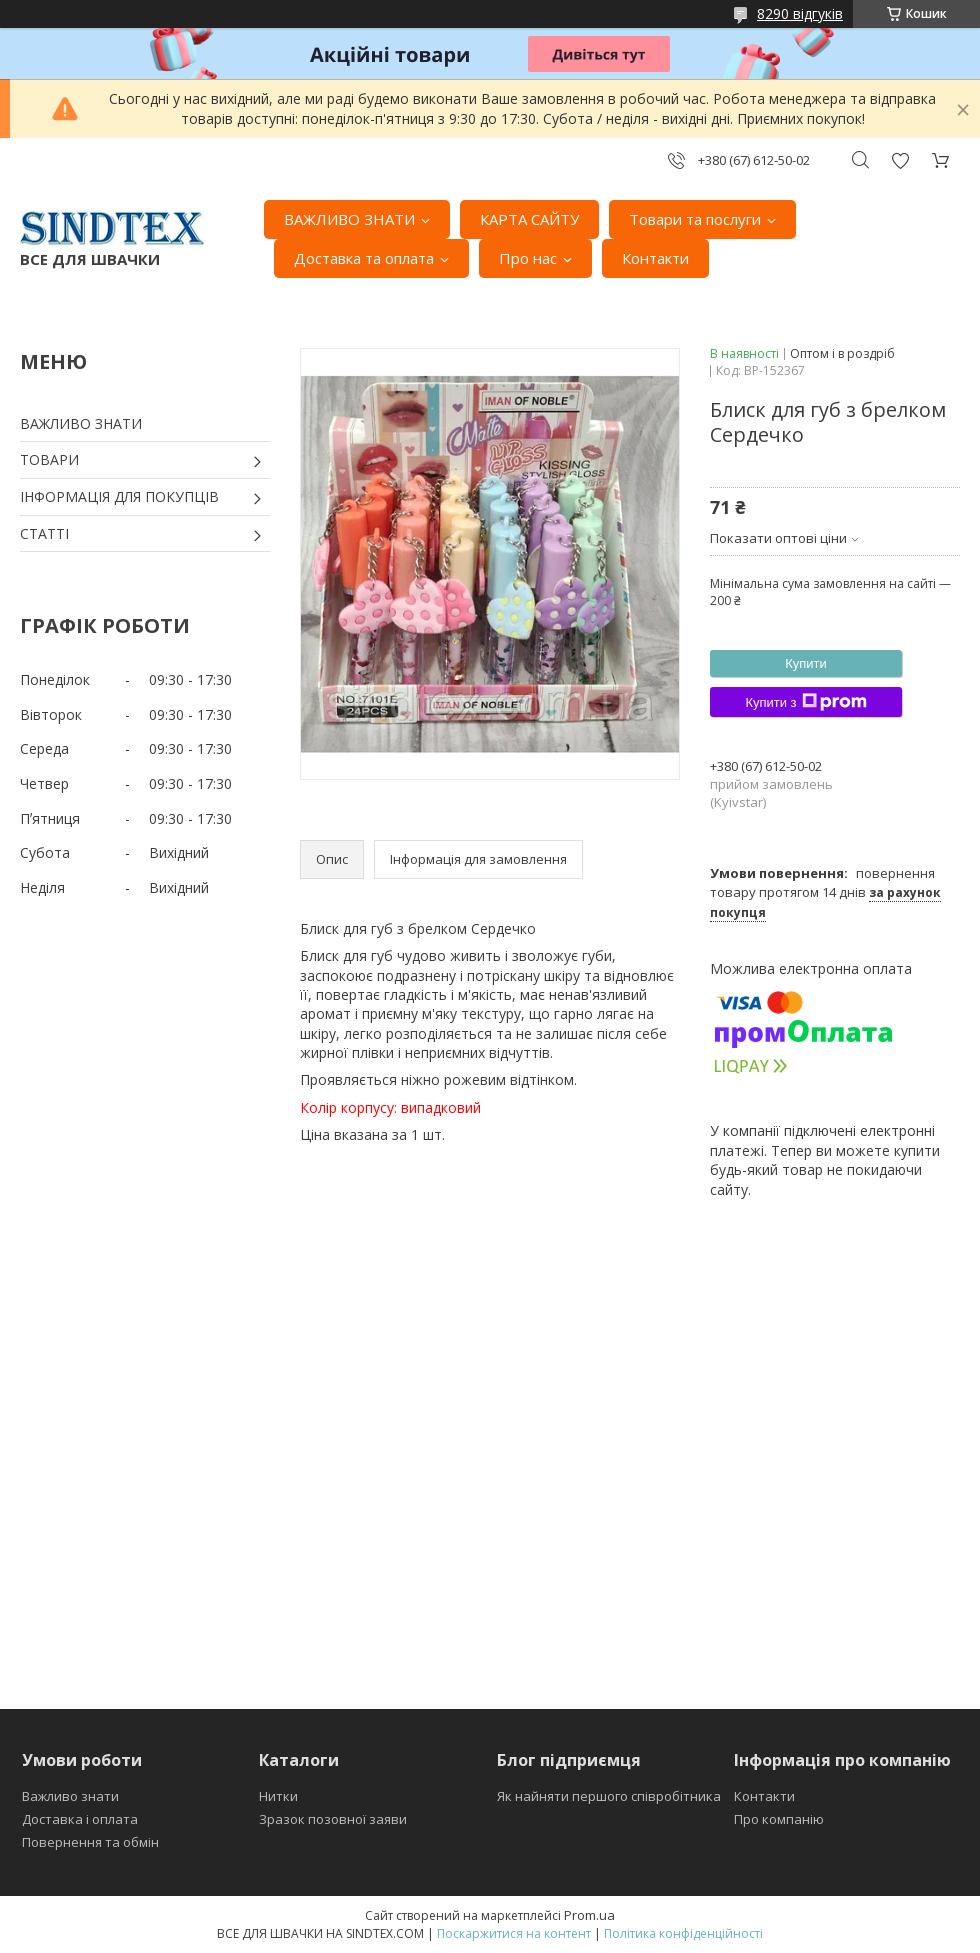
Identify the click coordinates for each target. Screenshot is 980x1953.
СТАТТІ (44, 533)
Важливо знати (70, 1796)
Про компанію (779, 1819)
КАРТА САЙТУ (529, 219)
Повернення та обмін (90, 1842)
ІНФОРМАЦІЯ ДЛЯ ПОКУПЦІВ (119, 496)
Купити (806, 663)
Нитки (278, 1796)
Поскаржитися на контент (514, 1933)
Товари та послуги (695, 219)
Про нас (528, 258)
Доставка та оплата (364, 258)
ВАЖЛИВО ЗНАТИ (349, 219)
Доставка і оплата (80, 1819)
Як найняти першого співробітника (609, 1796)
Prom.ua (589, 1915)
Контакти (655, 258)
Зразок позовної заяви (333, 1819)
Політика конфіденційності (683, 1933)
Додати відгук (900, 160)
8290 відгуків (800, 13)
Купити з (805, 702)
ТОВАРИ (49, 459)
